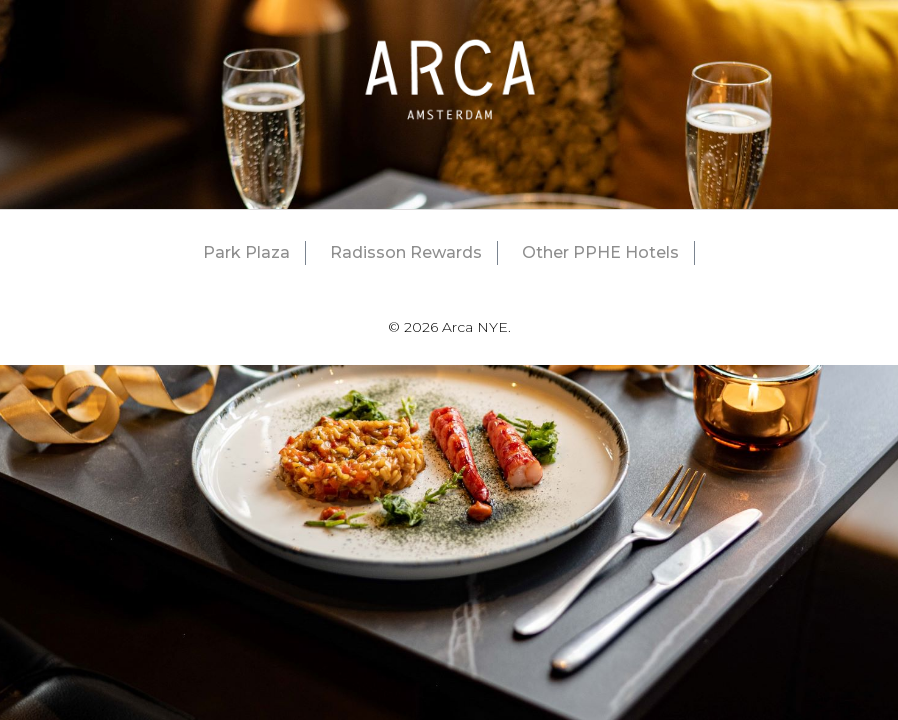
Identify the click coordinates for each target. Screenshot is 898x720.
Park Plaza (246, 252)
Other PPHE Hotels (600, 252)
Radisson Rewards (406, 252)
